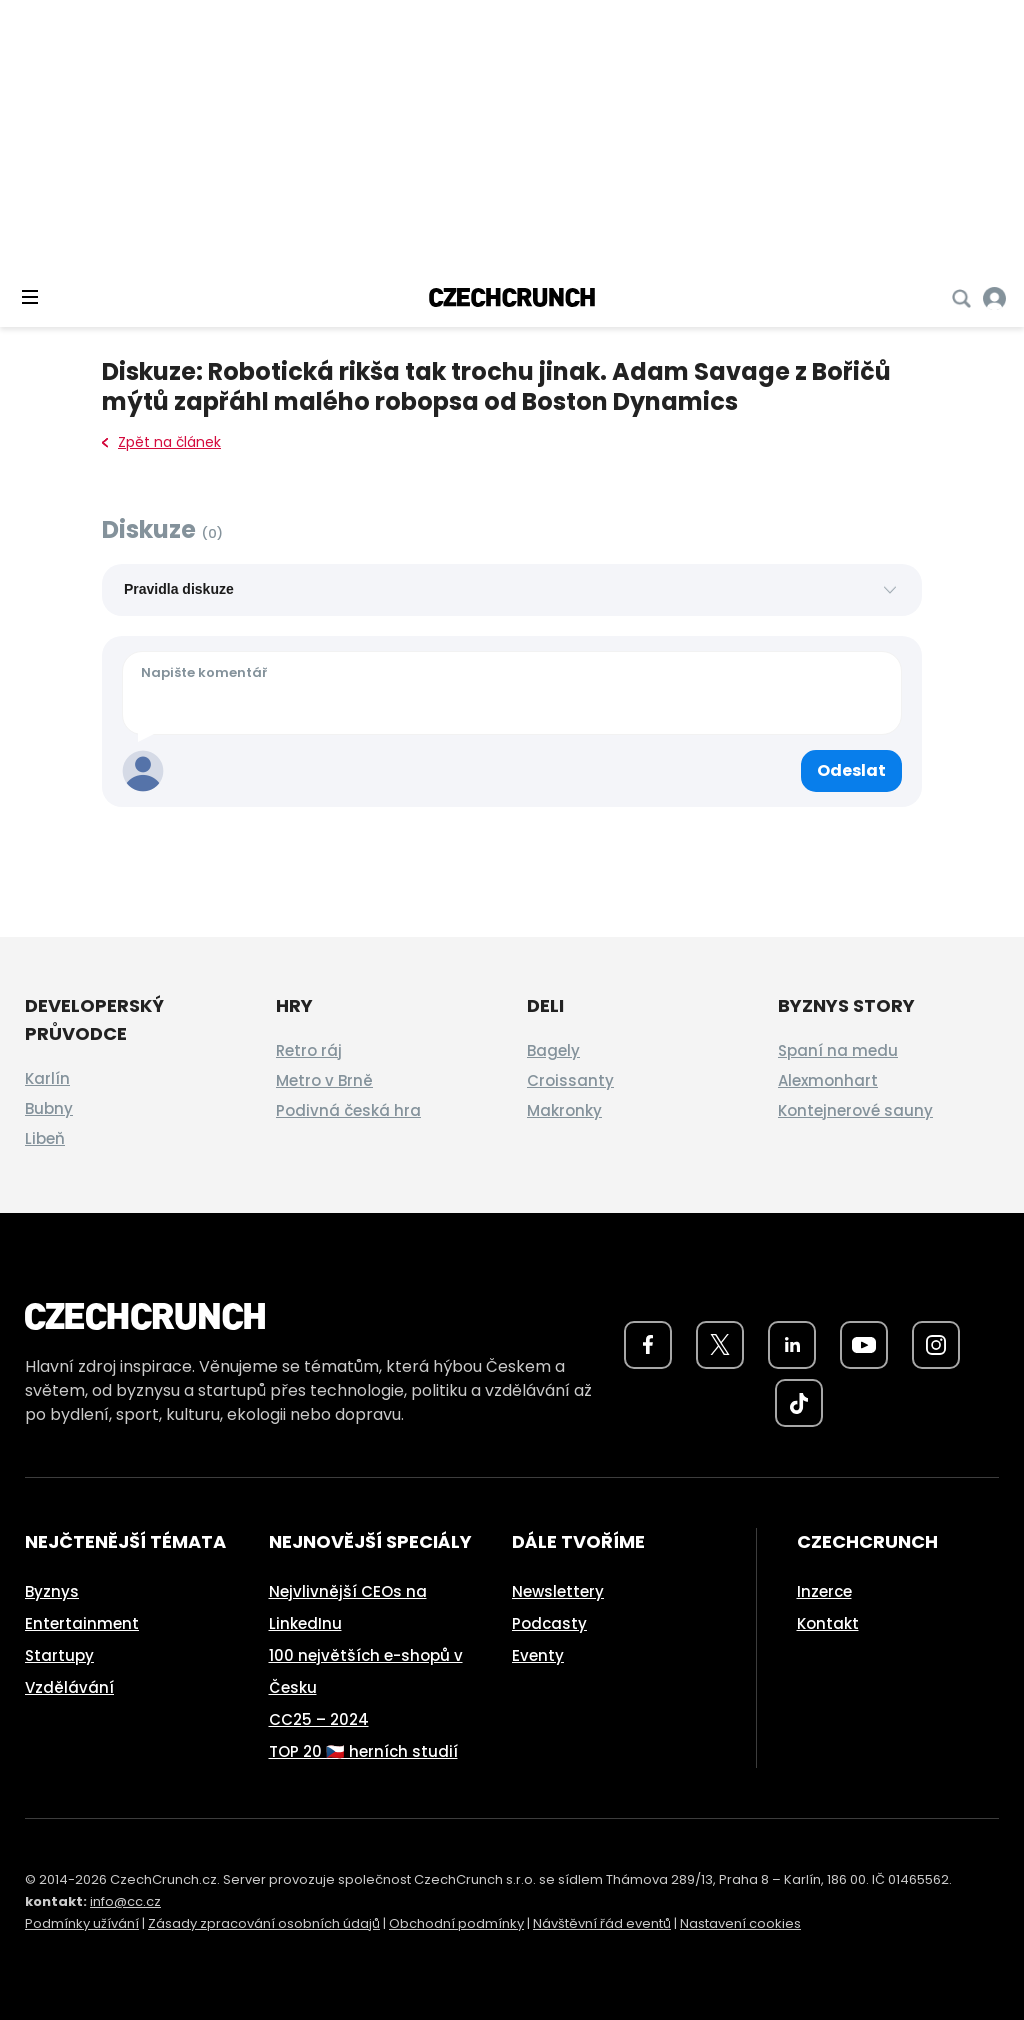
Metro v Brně (324, 1080)
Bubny (49, 1108)
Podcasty (549, 1623)
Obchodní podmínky (456, 1923)
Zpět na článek (161, 442)
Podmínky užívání (82, 1923)
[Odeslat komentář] (851, 771)
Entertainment (82, 1623)
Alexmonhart (828, 1080)
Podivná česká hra (348, 1110)
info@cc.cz (125, 1901)
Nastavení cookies (740, 1923)
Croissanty (570, 1080)
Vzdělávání (69, 1687)
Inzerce (824, 1591)
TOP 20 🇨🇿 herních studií (363, 1751)
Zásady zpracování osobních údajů (264, 1923)
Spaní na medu (838, 1050)
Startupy (59, 1655)
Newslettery (558, 1591)
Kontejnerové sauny (855, 1110)
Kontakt (828, 1623)
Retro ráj (309, 1050)
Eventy (538, 1655)
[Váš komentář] (512, 693)
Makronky (564, 1110)
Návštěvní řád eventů (602, 1923)
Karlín (47, 1078)
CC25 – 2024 (319, 1719)
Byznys (52, 1591)
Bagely (553, 1050)
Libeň (45, 1138)
